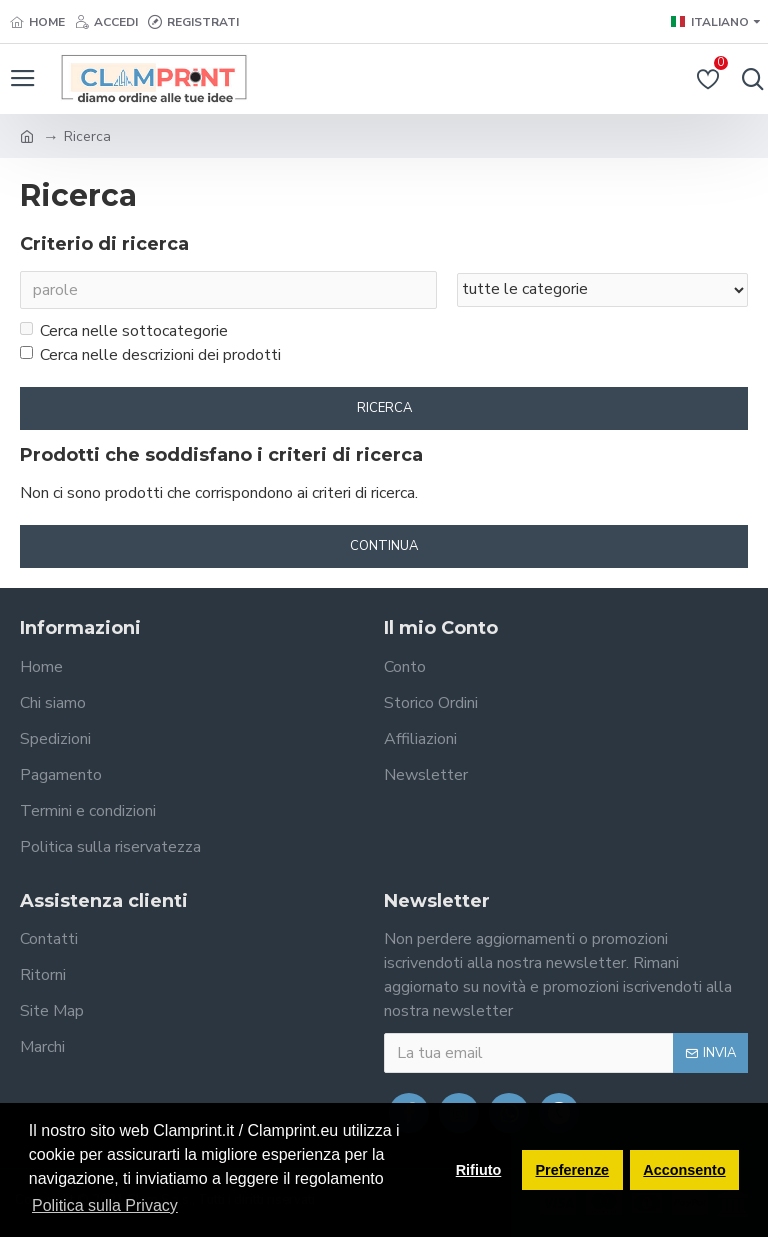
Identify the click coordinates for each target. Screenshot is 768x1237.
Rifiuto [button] (479, 1170)
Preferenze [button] (573, 1170)
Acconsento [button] (684, 1170)
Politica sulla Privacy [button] (105, 1205)
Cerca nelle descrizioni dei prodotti (150, 355)
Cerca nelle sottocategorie (124, 331)
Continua (384, 546)
